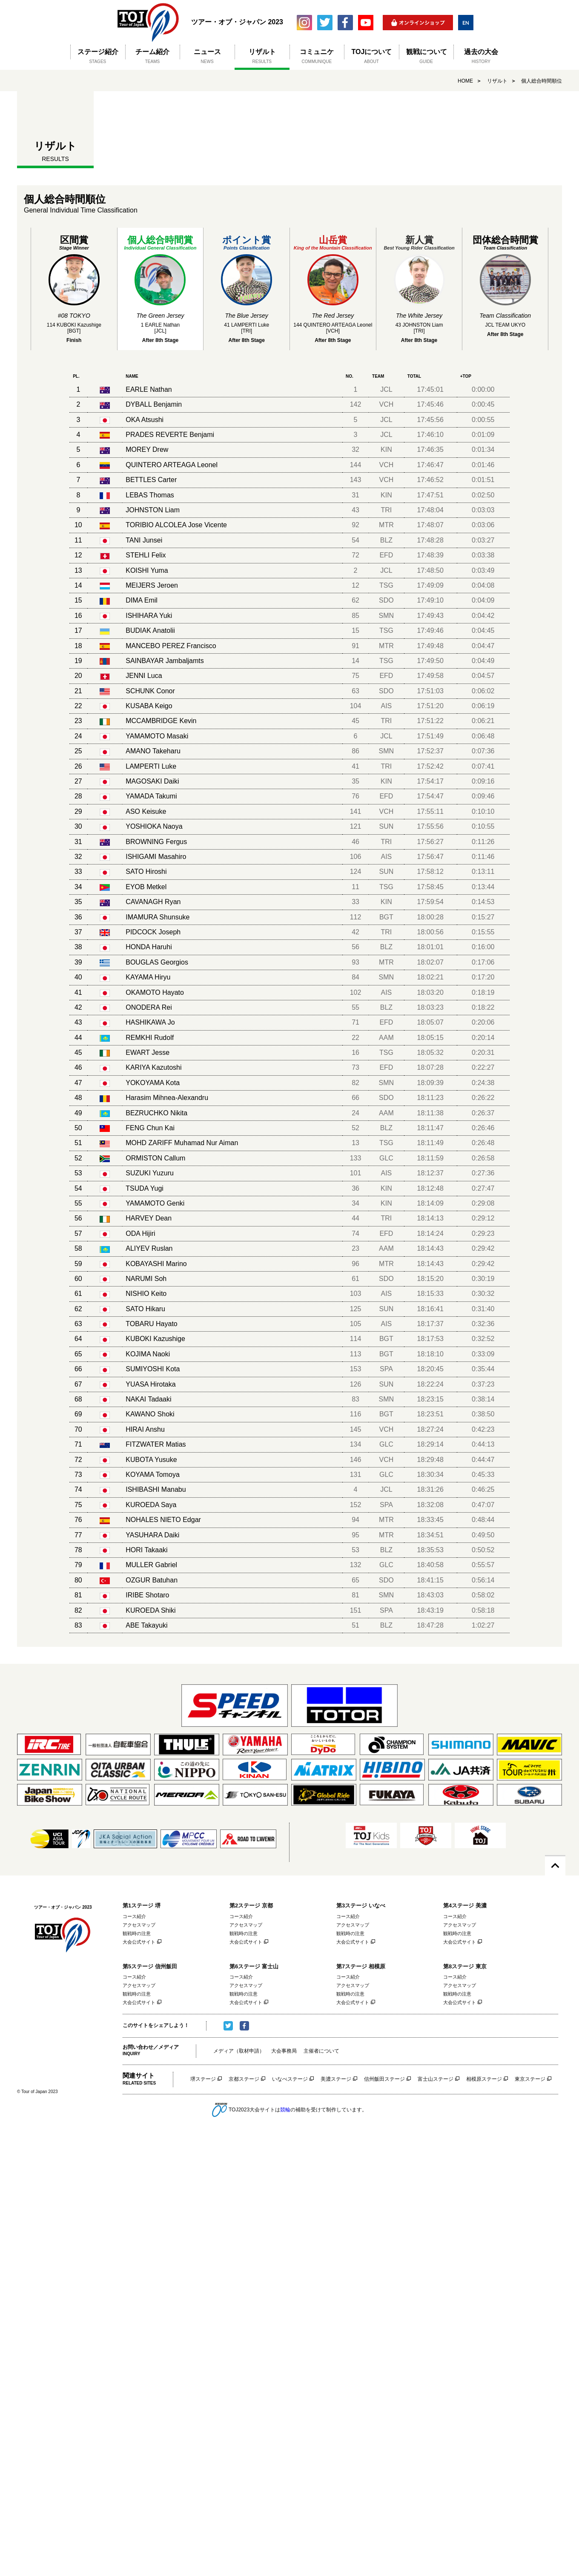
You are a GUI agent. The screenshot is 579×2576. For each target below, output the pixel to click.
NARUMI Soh (146, 1278)
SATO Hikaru (145, 1308)
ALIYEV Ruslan (149, 1248)
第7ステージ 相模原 (360, 1966)
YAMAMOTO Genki (155, 1203)
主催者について (321, 2051)
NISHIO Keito (146, 1293)
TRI (386, 510)
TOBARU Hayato (152, 1323)
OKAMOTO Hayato (155, 992)
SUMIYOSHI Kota (153, 1369)
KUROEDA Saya (151, 1504)
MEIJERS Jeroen (152, 585)
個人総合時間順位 (541, 81)
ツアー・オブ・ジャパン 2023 (148, 22)
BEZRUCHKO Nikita (156, 1113)
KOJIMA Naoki (148, 1354)
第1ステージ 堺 (142, 1905)
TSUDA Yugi (144, 1188)
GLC (386, 1158)
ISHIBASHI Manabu (156, 1489)
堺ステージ (203, 2079)
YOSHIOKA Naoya (154, 826)
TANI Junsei (144, 540)
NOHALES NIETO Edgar (163, 1519)
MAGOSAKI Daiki (152, 781)
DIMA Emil (142, 600)
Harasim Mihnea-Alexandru (167, 1097)
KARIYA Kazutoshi (153, 1067)
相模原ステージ (484, 2079)
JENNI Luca (144, 675)
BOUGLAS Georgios (157, 962)
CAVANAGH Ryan (153, 901)
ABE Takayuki (146, 1625)
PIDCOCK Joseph (153, 932)
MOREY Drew (147, 449)
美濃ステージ (336, 2079)
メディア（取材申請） (238, 2051)
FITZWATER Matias (156, 1444)
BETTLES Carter (151, 479)
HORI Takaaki (146, 1550)
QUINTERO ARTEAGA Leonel (172, 464)
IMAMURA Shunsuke (157, 917)
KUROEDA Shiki (150, 1610)
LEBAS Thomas (150, 495)
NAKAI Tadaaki (148, 1399)
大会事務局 (284, 2051)
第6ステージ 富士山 (253, 1966)
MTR (386, 524)
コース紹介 (134, 1916)
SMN (386, 615)
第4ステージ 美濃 (465, 1905)
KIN (386, 449)
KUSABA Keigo (149, 705)
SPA (386, 1369)
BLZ (386, 540)
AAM (386, 1037)
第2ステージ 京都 (251, 1905)
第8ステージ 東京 (465, 1966)
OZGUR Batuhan (152, 1580)
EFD (386, 555)
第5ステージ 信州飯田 (150, 1966)
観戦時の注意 (137, 1933)
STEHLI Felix (146, 555)
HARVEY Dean (149, 1218)
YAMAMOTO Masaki (157, 736)
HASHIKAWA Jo (150, 1022)
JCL (386, 389)
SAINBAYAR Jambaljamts (165, 660)
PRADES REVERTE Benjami (170, 434)
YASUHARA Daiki (152, 1535)
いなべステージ (290, 2079)
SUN (386, 826)
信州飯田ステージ (384, 2079)
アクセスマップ (139, 1924)
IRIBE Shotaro (147, 1595)
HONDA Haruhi (149, 947)
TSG (386, 585)
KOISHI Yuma (147, 570)
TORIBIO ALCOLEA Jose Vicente (176, 524)
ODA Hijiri (140, 1233)
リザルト (497, 81)
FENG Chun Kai (150, 1127)
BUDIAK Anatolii (150, 630)
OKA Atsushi (144, 419)
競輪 (285, 2109)
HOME (465, 81)
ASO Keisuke (146, 811)
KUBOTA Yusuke (151, 1459)
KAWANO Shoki (150, 1414)
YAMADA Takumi (151, 796)
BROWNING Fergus (156, 841)
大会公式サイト (139, 1941)
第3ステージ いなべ (360, 1905)
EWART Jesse (147, 1052)
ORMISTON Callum (155, 1158)
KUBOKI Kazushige (155, 1338)
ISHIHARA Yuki (149, 615)
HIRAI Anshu (145, 1429)
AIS (386, 705)
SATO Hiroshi (146, 871)
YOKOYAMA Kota (153, 1082)
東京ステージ (530, 2079)
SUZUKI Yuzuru (150, 1173)
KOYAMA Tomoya (153, 1474)
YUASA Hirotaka (150, 1384)
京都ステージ (244, 2079)
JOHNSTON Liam (153, 510)
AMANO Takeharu (153, 751)
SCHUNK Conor (150, 691)
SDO (386, 600)
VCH (386, 404)
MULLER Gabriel (151, 1564)
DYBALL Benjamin (154, 404)
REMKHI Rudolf (150, 1037)
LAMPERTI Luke (151, 766)
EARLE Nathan (149, 389)
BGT (386, 917)
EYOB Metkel (146, 886)
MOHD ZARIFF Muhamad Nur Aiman (182, 1142)
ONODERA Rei (149, 1007)
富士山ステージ (435, 2079)
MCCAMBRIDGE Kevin (161, 720)
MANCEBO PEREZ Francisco (171, 645)
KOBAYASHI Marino (156, 1263)
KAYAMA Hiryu (148, 977)
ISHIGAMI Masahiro (156, 856)
